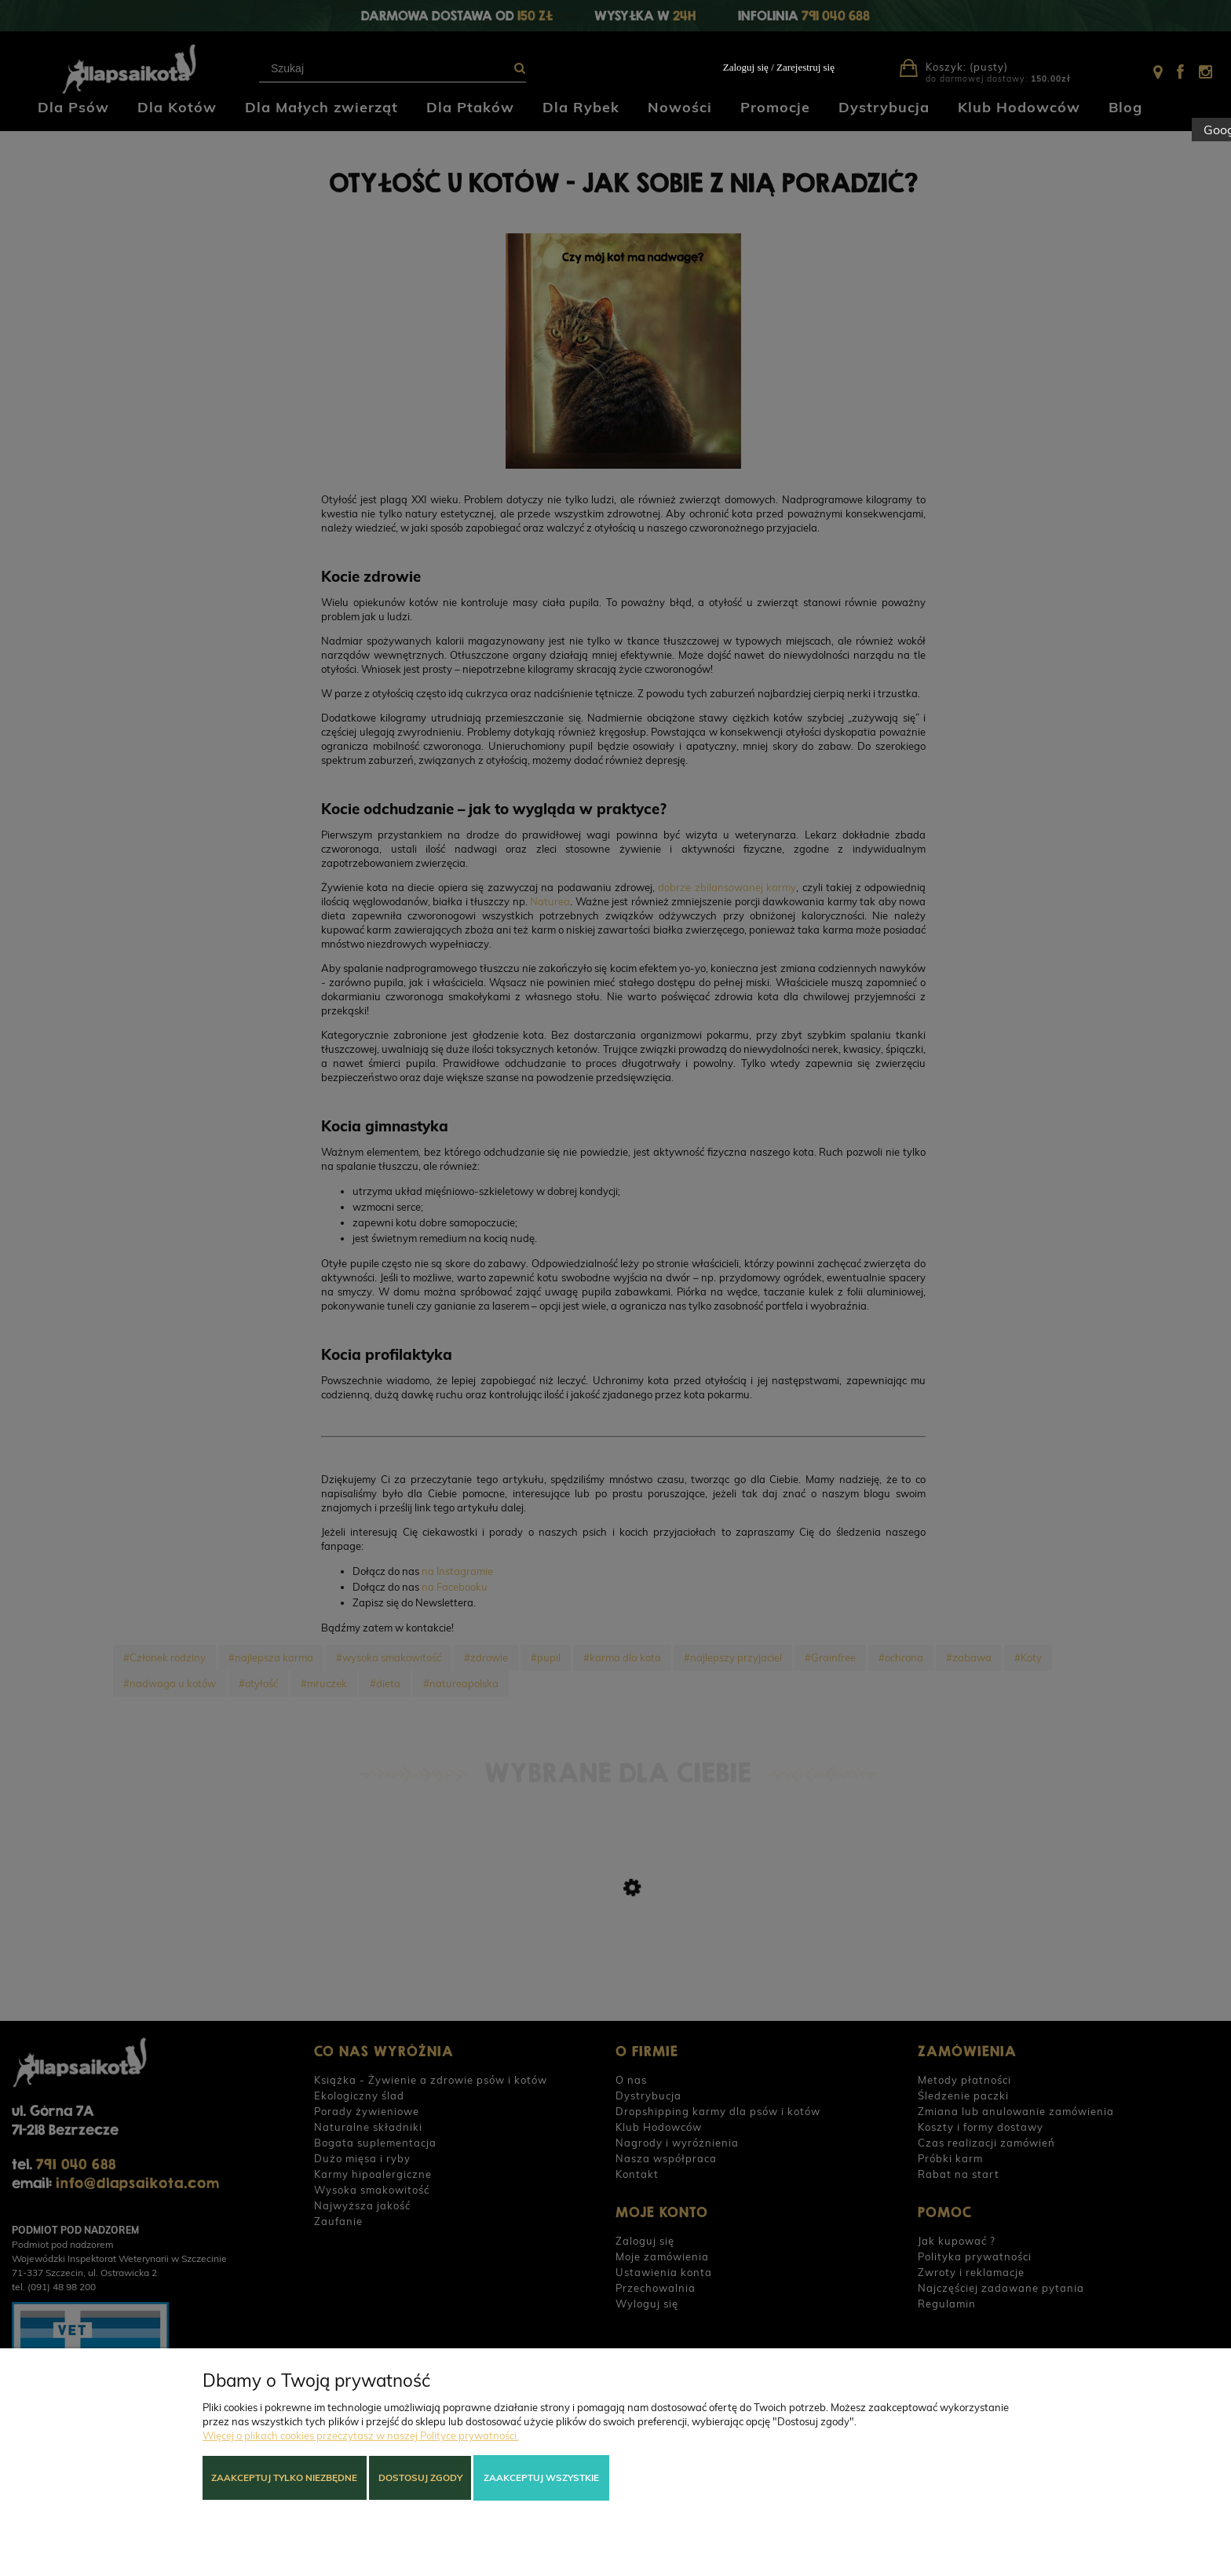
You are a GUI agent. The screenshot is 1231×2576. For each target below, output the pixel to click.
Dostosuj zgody (420, 2477)
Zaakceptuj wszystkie (541, 2477)
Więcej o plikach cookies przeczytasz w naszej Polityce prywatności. (361, 2435)
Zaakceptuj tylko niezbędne (284, 2477)
